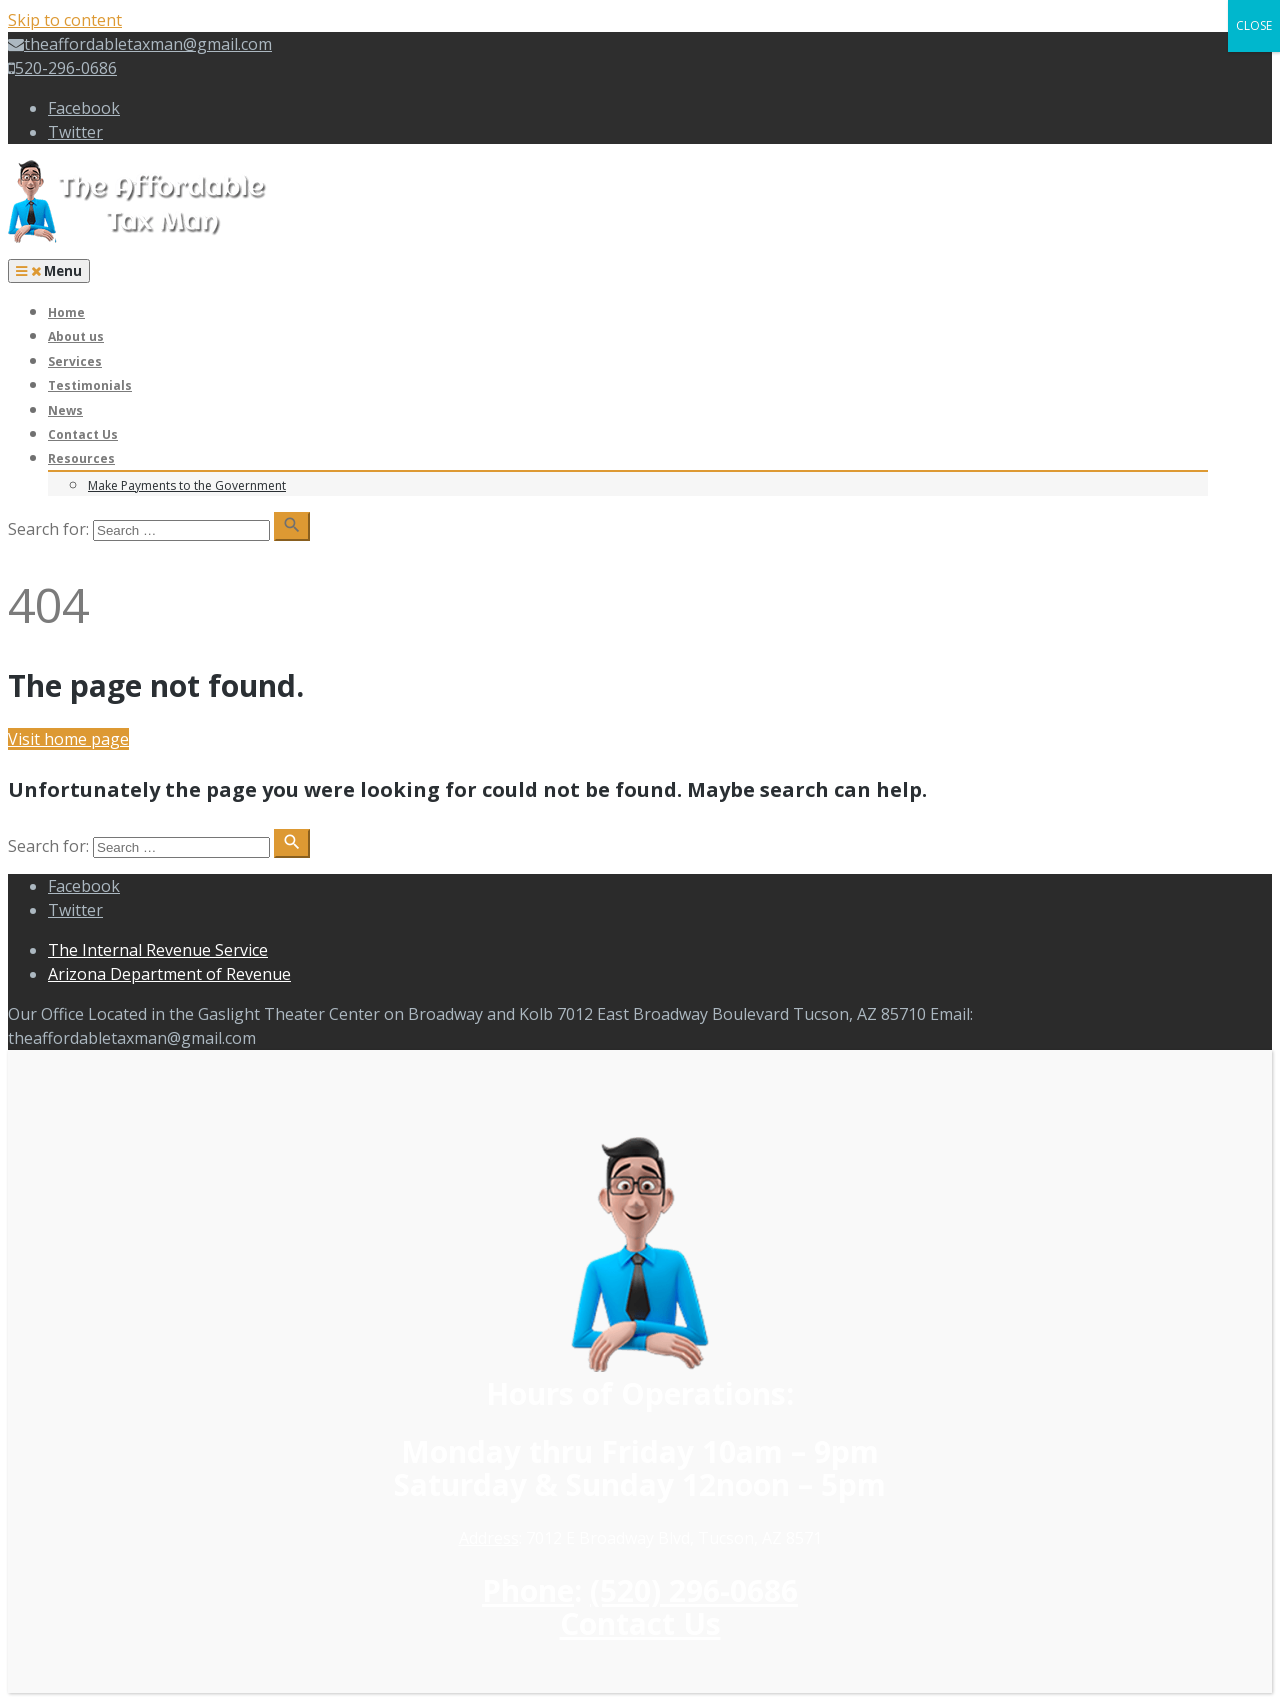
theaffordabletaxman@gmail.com (140, 44)
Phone (528, 1590)
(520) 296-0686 (694, 1590)
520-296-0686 (62, 68)
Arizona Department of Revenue (169, 974)
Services (75, 361)
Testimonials (90, 385)
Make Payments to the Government (187, 485)
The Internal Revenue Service (158, 950)
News (65, 410)
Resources (81, 458)
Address (489, 1538)
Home (66, 312)
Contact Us (83, 434)
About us (76, 336)
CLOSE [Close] (1254, 25)
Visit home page (68, 739)
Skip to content (65, 20)
